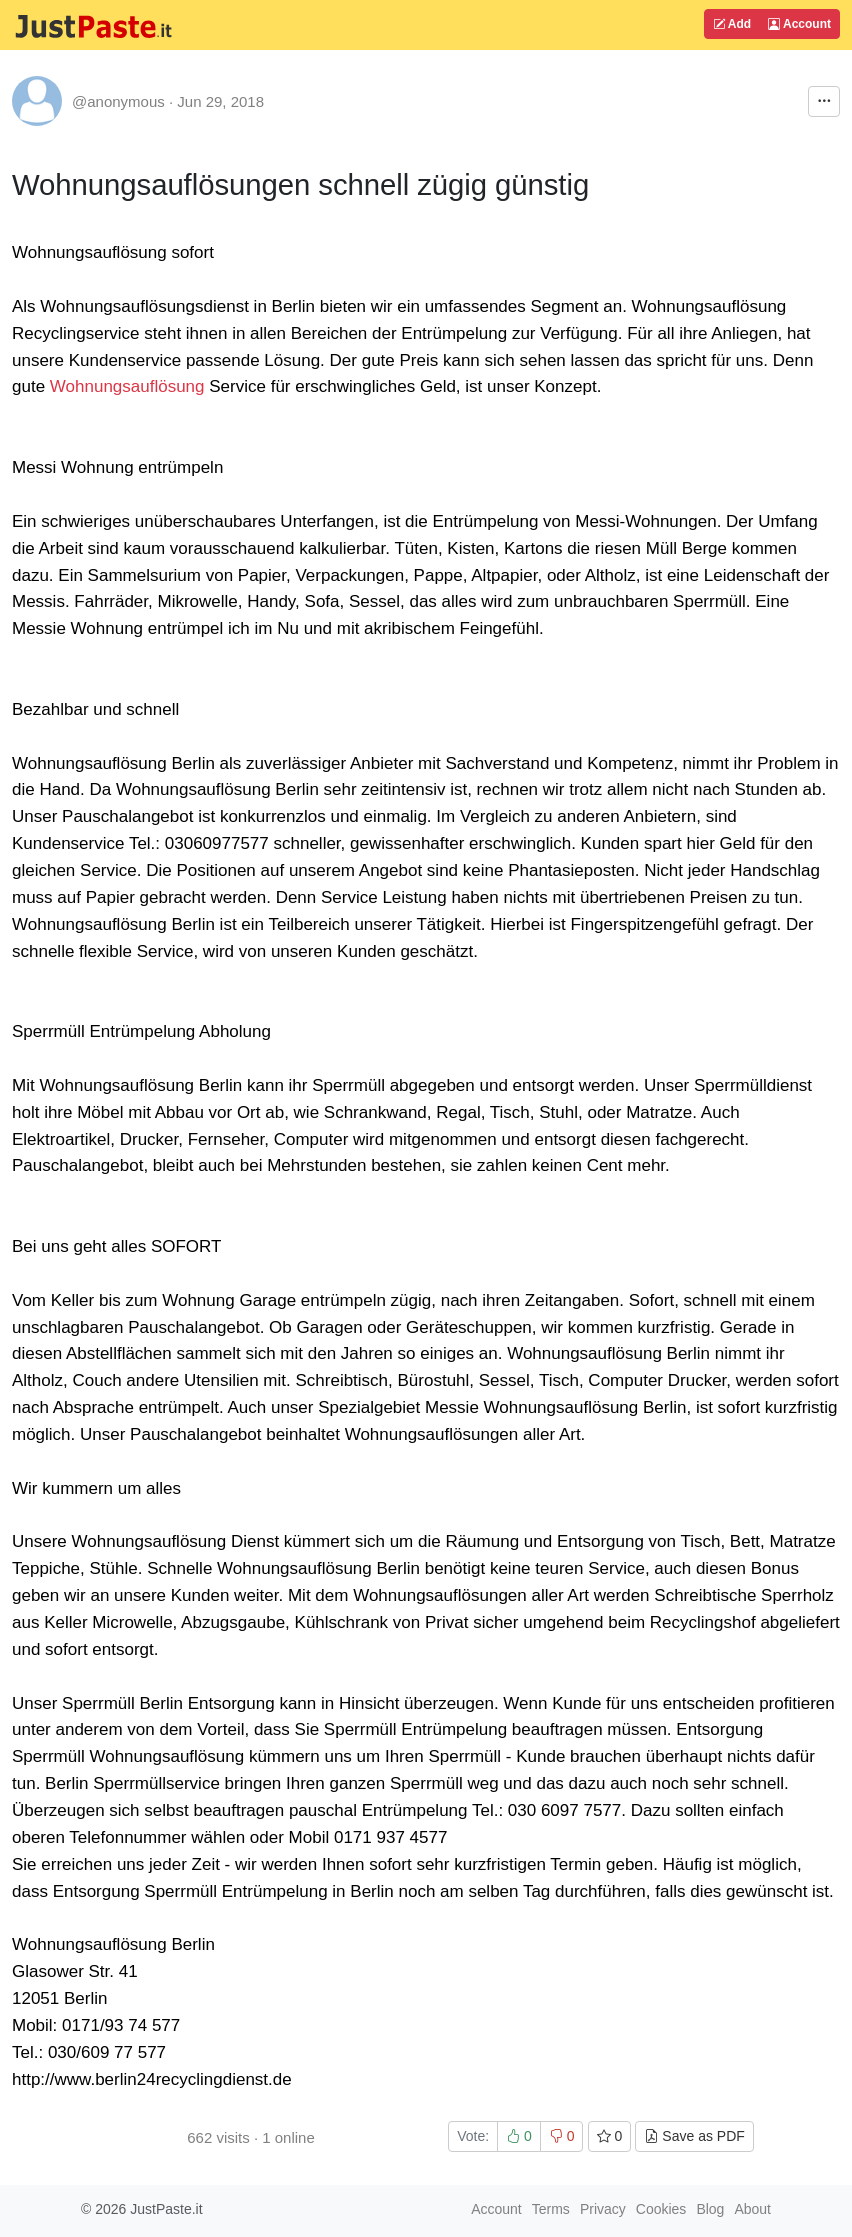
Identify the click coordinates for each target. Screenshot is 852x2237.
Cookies (661, 2209)
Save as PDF (694, 2136)
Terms (551, 2209)
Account (799, 24)
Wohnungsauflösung (127, 386)
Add (732, 24)
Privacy (603, 2209)
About (752, 2209)
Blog (710, 2209)
